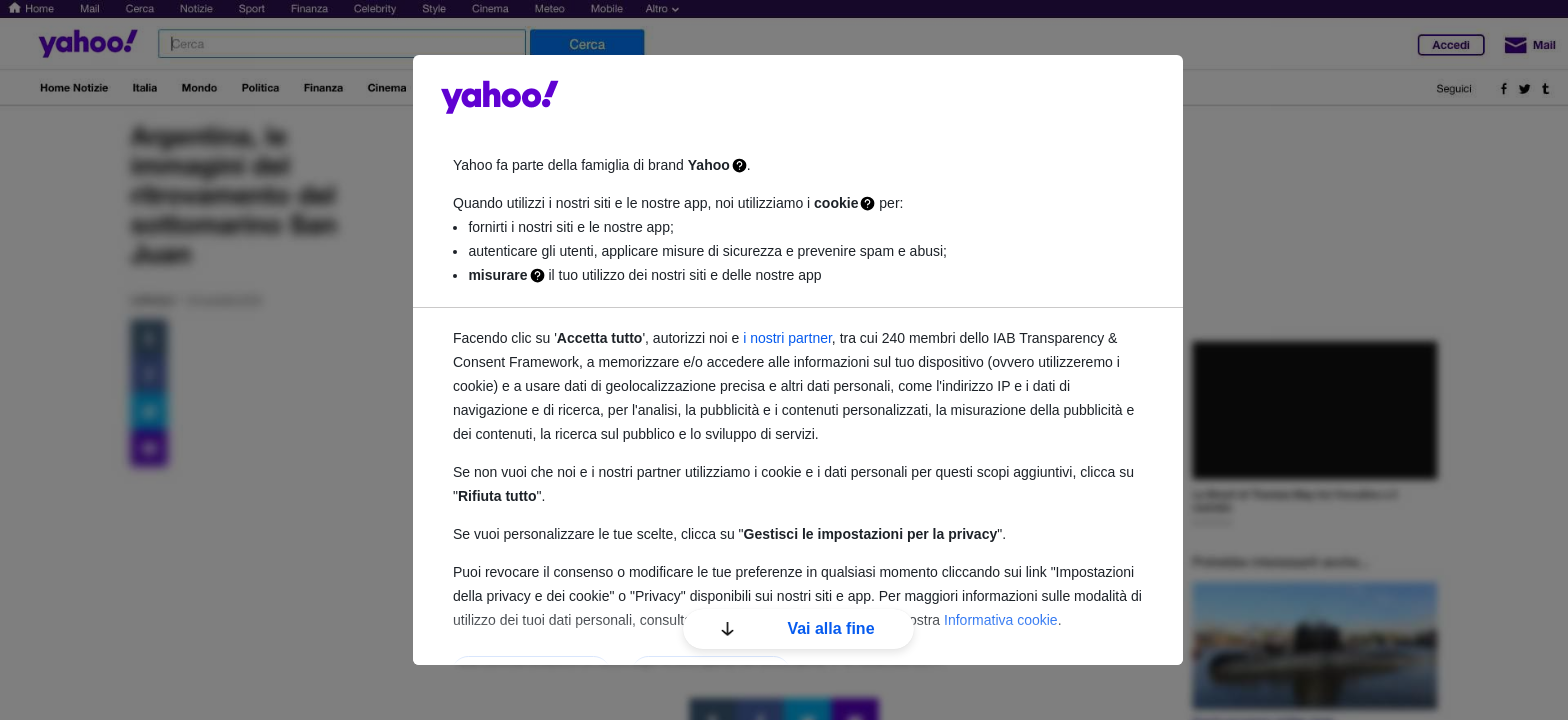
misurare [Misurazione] (497, 275)
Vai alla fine (797, 628)
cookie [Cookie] (836, 203)
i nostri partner (787, 338)
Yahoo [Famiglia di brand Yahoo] (709, 165)
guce (500, 97)
